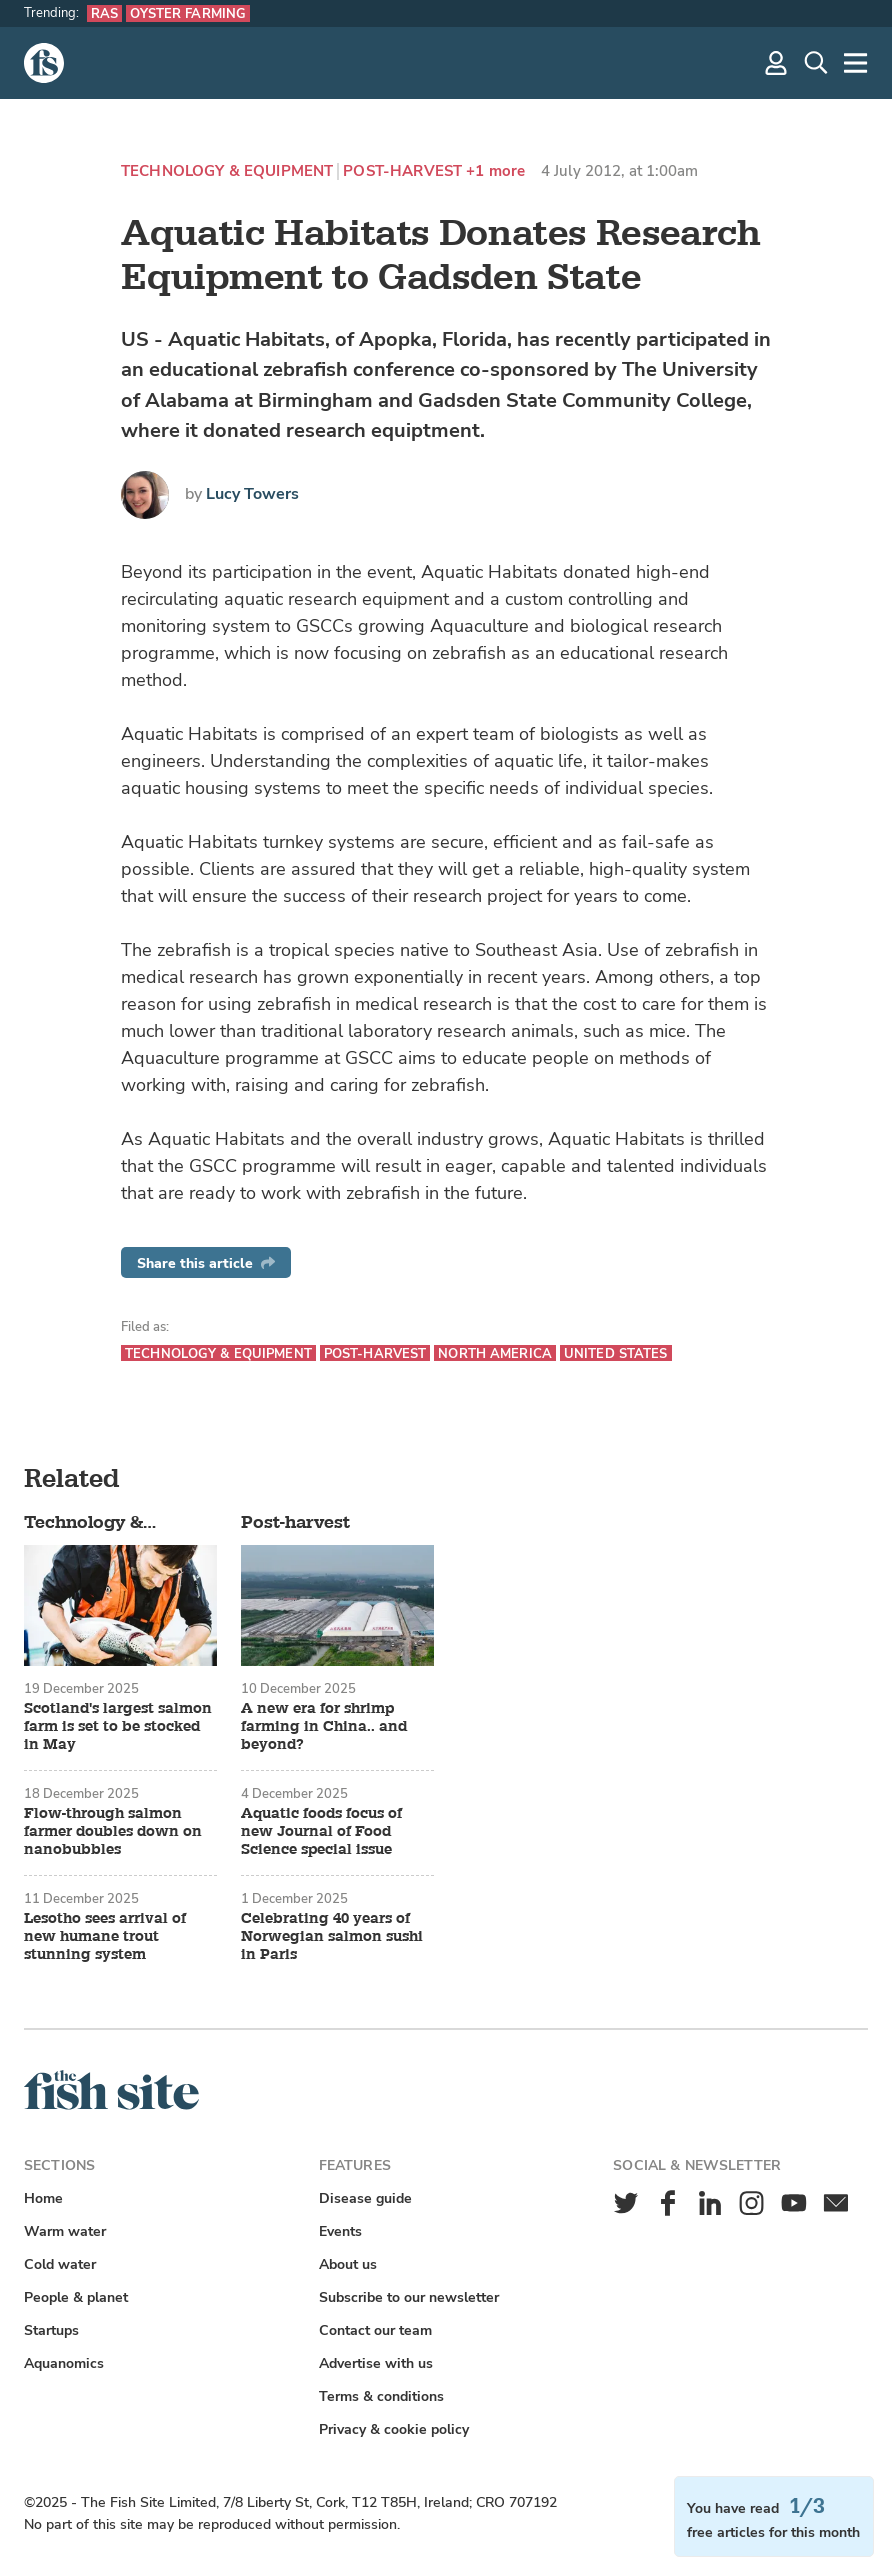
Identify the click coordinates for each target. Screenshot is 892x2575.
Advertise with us (376, 2363)
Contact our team (375, 2330)
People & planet (76, 2297)
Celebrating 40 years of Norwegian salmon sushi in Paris (332, 1937)
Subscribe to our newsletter (409, 2297)
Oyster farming (188, 13)
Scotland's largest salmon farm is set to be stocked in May (118, 1727)
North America (495, 1353)
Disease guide (365, 2198)
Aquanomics (64, 2363)
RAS (104, 13)
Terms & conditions (381, 2396)
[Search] (816, 63)
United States (616, 1353)
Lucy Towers (252, 494)
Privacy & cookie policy (394, 2429)
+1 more (495, 171)
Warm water (65, 2231)
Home (43, 2198)
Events (340, 2231)
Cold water (60, 2264)
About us (348, 2264)
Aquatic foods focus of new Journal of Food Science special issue (321, 1832)
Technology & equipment (227, 171)
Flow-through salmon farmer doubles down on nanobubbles (113, 1832)
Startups (51, 2330)
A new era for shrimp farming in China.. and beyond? (324, 1727)
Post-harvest (402, 171)
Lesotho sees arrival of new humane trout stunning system (105, 1937)
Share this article (206, 1263)
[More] (856, 63)
